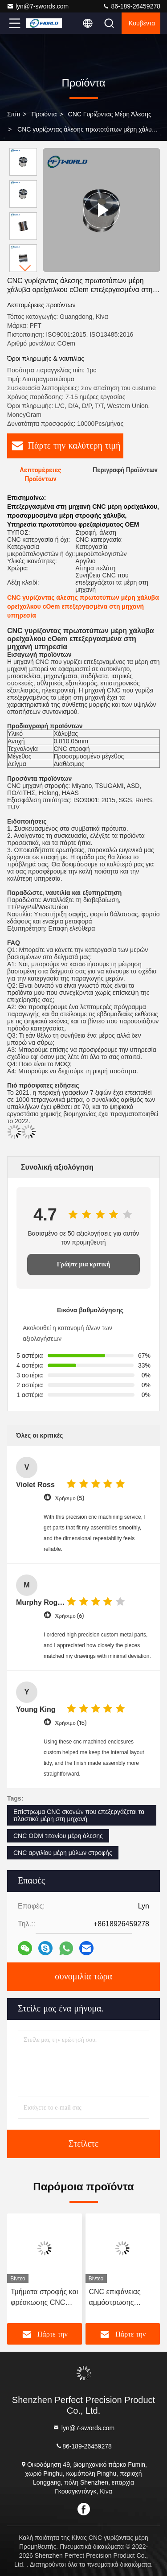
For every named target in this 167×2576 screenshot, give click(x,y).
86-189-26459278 (131, 6)
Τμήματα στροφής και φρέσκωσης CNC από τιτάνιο (44, 2298)
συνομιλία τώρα (83, 1976)
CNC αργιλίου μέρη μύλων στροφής (62, 1852)
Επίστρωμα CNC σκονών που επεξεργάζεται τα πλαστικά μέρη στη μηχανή (78, 1815)
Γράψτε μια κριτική (83, 1264)
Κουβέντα (142, 23)
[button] (25, 268)
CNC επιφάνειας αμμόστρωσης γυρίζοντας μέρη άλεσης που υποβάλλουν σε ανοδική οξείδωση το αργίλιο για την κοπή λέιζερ (121, 2298)
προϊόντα (44, 114)
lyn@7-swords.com (38, 6)
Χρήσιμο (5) (69, 1498)
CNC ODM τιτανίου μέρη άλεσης (58, 1835)
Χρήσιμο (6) (69, 1615)
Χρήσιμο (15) (70, 1722)
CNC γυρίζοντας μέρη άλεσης (109, 114)
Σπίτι (13, 114)
